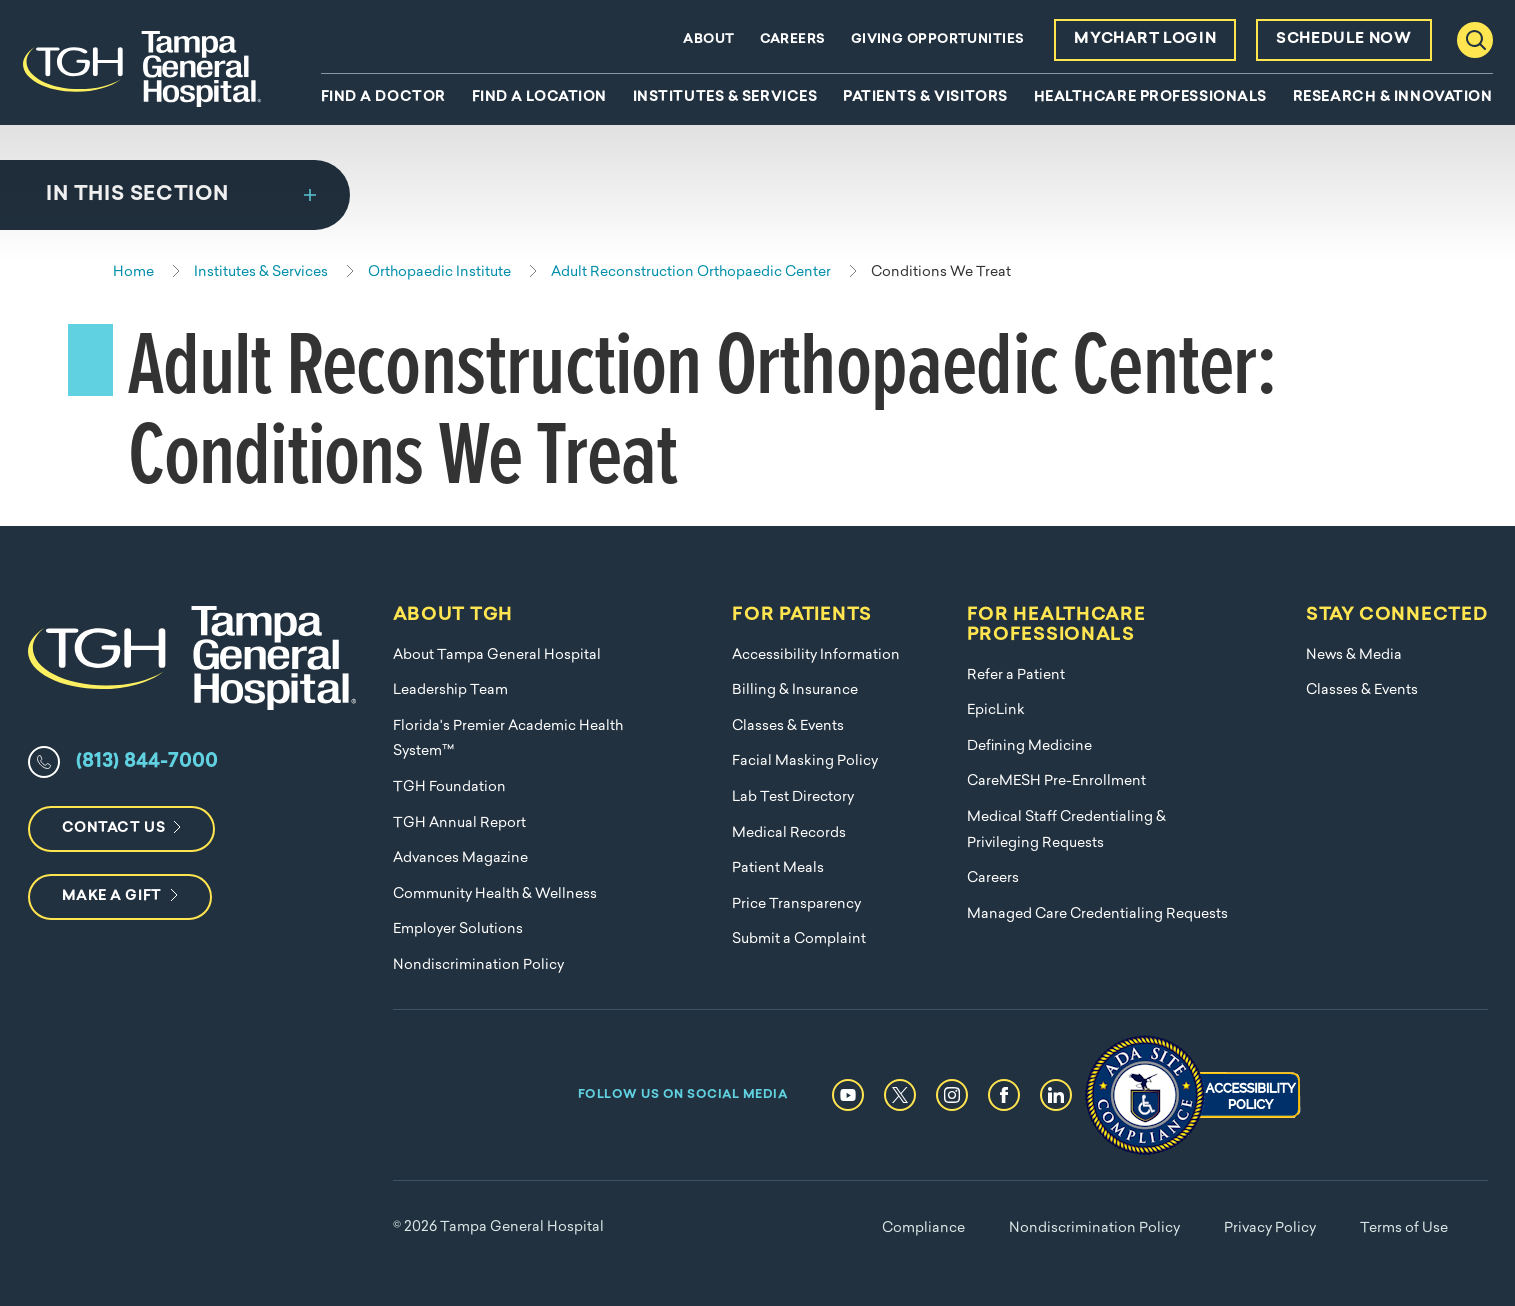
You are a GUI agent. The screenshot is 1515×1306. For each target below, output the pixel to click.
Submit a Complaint (799, 939)
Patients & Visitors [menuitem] (925, 98)
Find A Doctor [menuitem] (383, 98)
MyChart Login (1145, 39)
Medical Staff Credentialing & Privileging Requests (1066, 830)
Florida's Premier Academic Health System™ (508, 739)
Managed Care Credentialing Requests (1097, 914)
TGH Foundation (449, 787)
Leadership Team (450, 690)
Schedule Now (1343, 39)
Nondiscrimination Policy (478, 965)
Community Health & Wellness (495, 894)
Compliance (923, 1228)
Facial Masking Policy (805, 761)
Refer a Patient (1016, 675)
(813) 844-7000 (147, 762)
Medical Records (789, 833)
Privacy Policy (1270, 1228)
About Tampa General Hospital (497, 655)
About (708, 39)
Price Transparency (796, 904)
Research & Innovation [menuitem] (1393, 98)
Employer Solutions (458, 929)
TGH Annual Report (459, 823)
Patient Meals (778, 868)
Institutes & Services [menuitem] (725, 98)
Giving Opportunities (938, 39)
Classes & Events (788, 726)
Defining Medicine (1029, 746)
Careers (793, 39)
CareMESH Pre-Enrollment (1056, 781)
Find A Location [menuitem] (539, 98)
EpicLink (996, 710)
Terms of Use (1404, 1228)
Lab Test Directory (793, 797)
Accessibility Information (816, 655)
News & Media (1354, 655)
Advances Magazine (460, 858)
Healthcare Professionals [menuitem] (1150, 98)
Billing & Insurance (795, 690)
